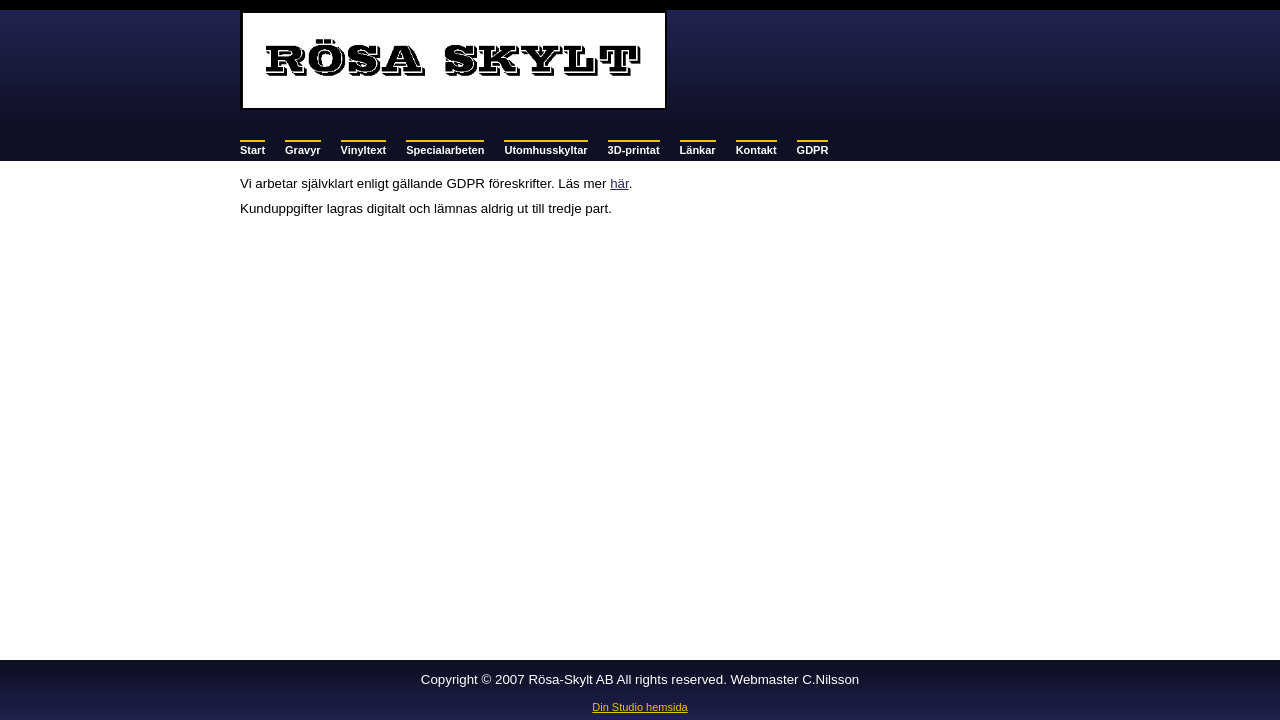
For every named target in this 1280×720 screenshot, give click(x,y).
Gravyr (302, 150)
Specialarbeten (445, 150)
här (619, 183)
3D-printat (634, 150)
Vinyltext (364, 150)
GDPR (813, 150)
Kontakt (756, 150)
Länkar (698, 150)
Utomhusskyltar (545, 150)
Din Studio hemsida (639, 707)
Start (252, 150)
